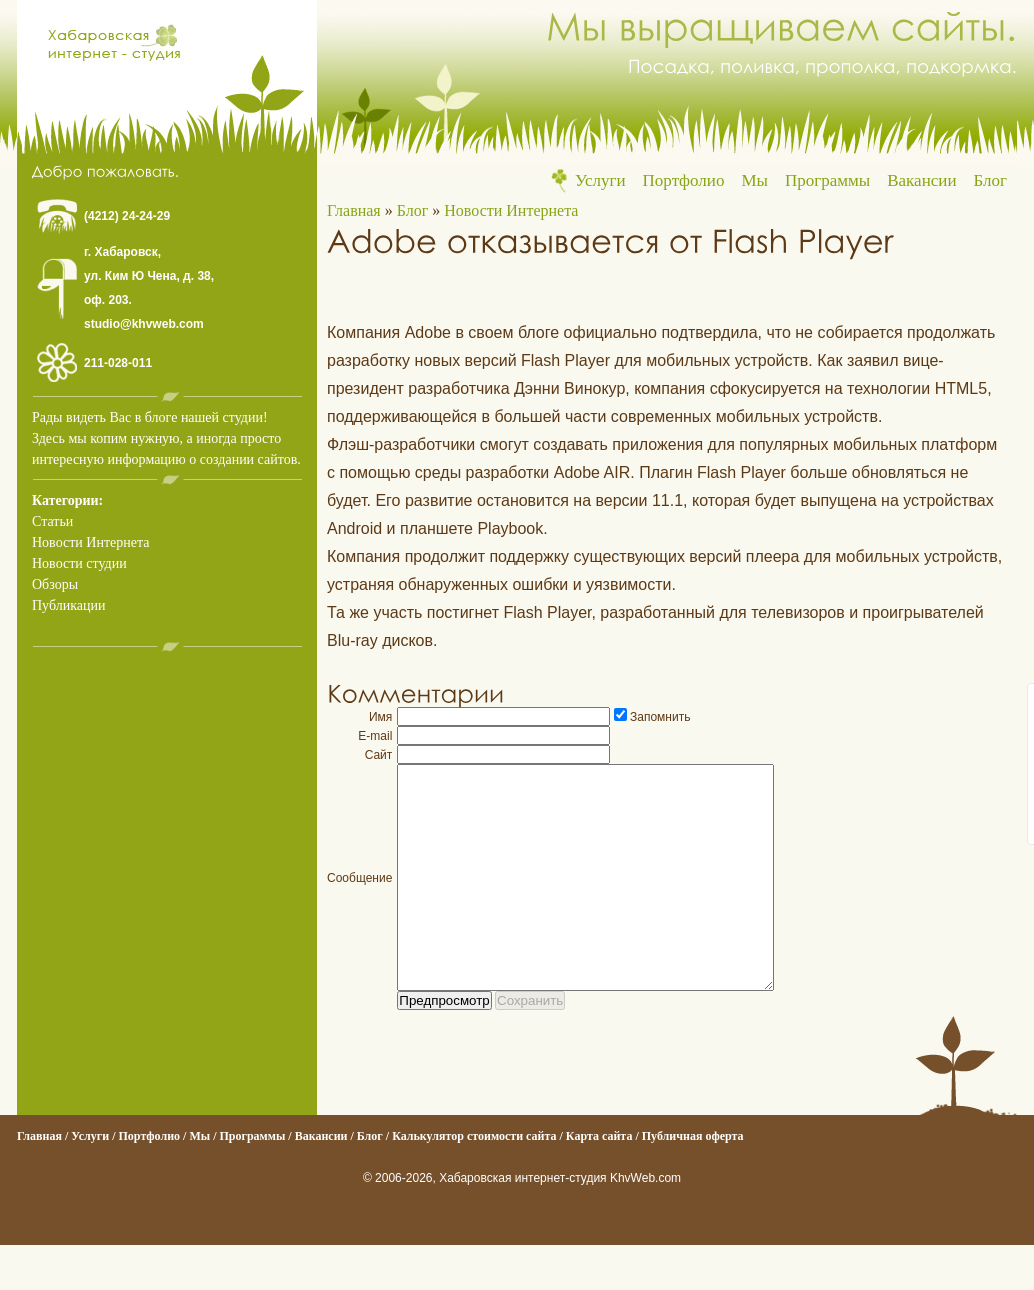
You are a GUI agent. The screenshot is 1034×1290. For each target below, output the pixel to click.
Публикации (68, 605)
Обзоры (55, 584)
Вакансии (921, 180)
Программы (827, 180)
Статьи (52, 521)
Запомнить (660, 717)
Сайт (379, 755)
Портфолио (684, 180)
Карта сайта (599, 1181)
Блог (991, 180)
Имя (380, 717)
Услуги (600, 180)
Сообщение (359, 900)
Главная (354, 210)
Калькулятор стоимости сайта (474, 1181)
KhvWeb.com (645, 1223)
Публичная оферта (693, 1181)
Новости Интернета (90, 542)
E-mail (375, 736)
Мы (754, 180)
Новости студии (79, 563)
